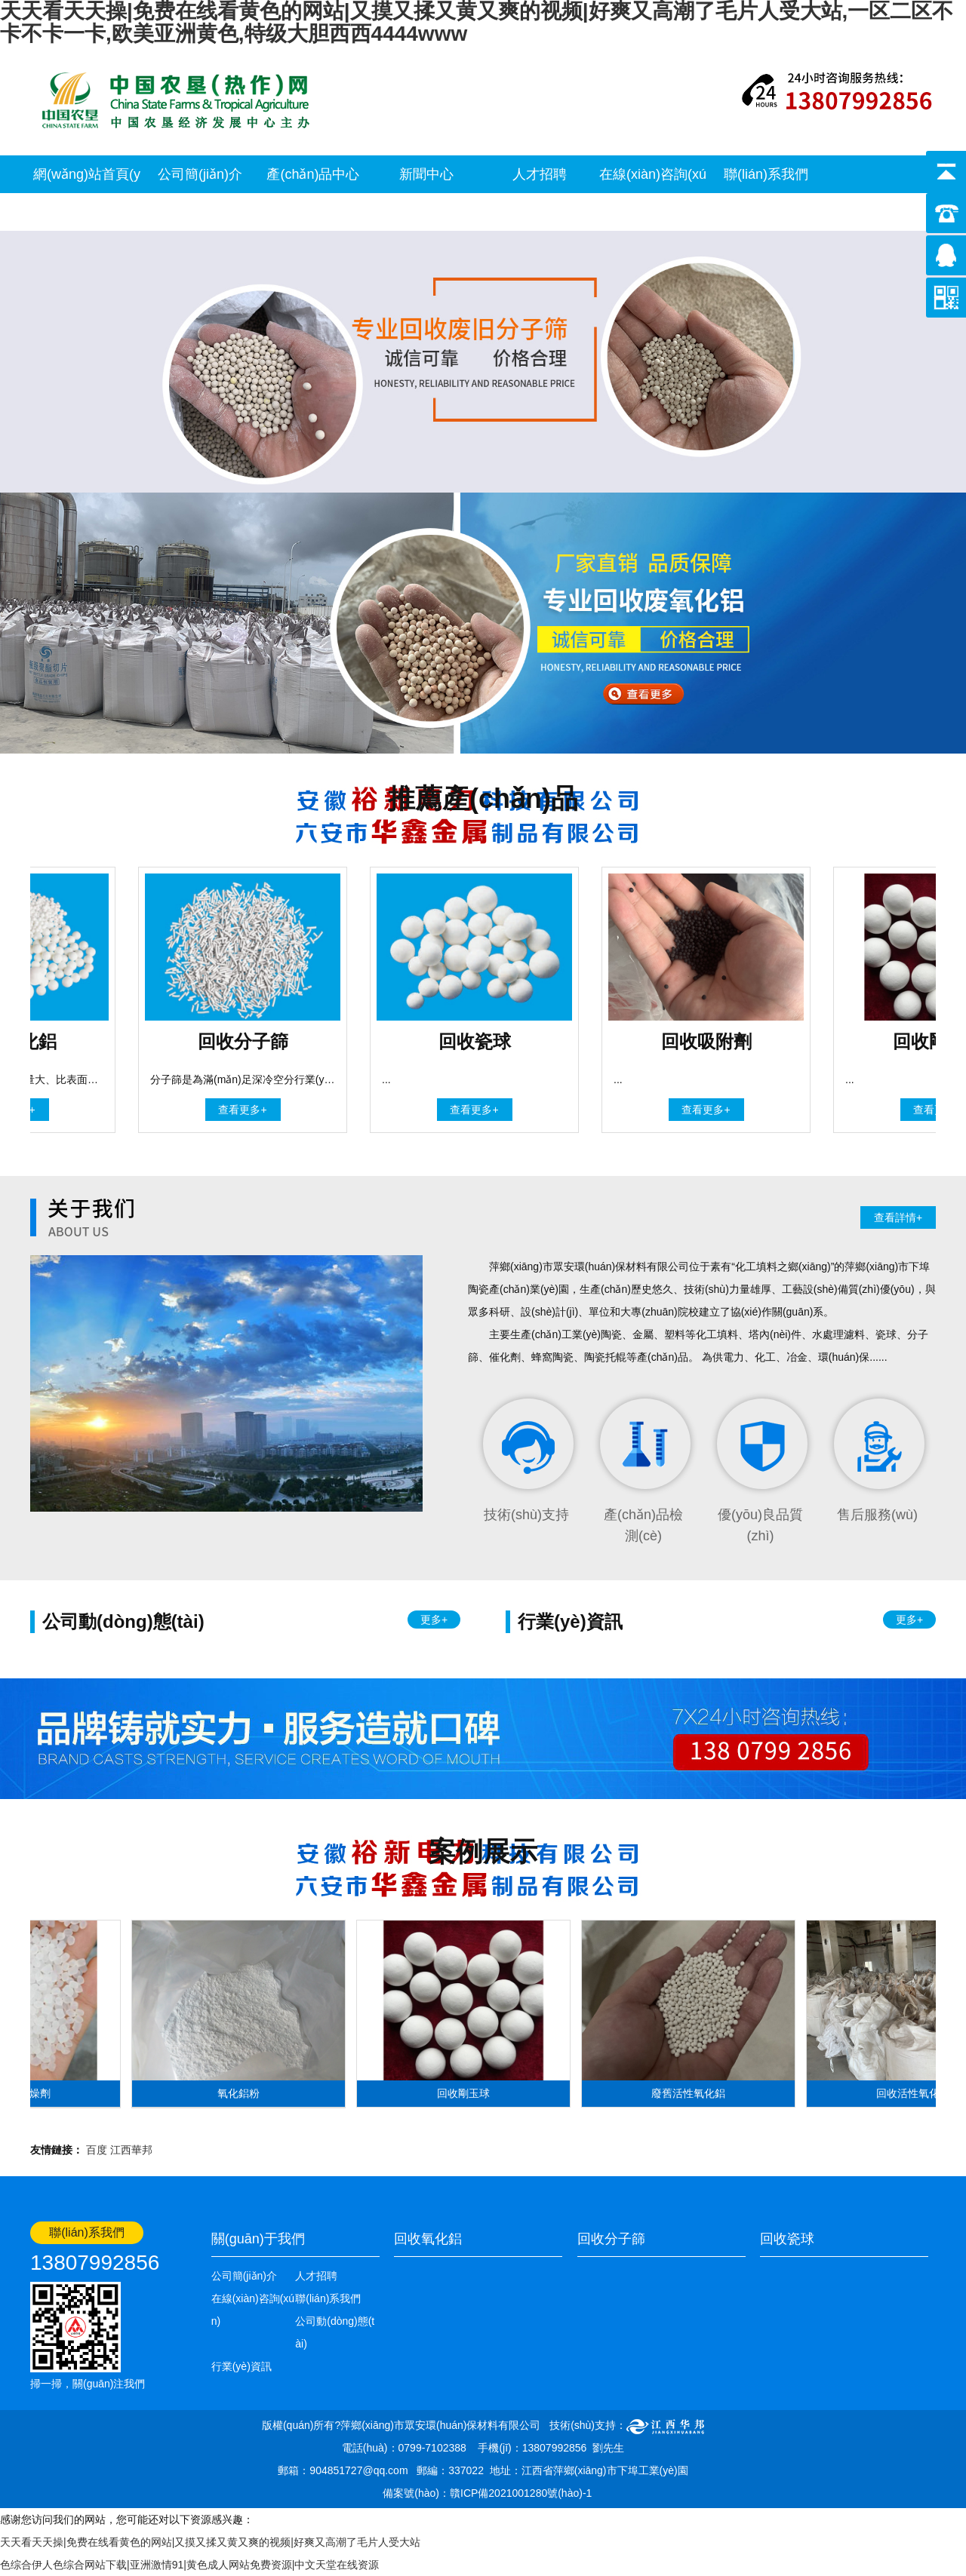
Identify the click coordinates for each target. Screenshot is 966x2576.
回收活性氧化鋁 (918, 2093)
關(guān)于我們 (258, 2238)
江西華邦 (131, 2150)
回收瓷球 (787, 2238)
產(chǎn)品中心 (312, 174)
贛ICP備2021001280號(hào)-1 (521, 2493)
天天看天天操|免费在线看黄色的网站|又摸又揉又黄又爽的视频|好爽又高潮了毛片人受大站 (210, 2542)
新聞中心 (426, 174)
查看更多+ (247, 1110)
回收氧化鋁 (428, 2238)
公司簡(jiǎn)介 (200, 174)
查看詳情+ (898, 1217)
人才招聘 (539, 174)
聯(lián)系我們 (766, 174)
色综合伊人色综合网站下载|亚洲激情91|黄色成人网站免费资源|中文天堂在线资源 (189, 2565)
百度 (96, 2150)
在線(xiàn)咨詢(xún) (652, 193)
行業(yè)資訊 (241, 2366)
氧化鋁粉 (243, 2093)
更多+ (434, 1619)
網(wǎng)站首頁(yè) (86, 193)
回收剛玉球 (467, 2093)
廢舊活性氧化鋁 (693, 2093)
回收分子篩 (611, 2238)
